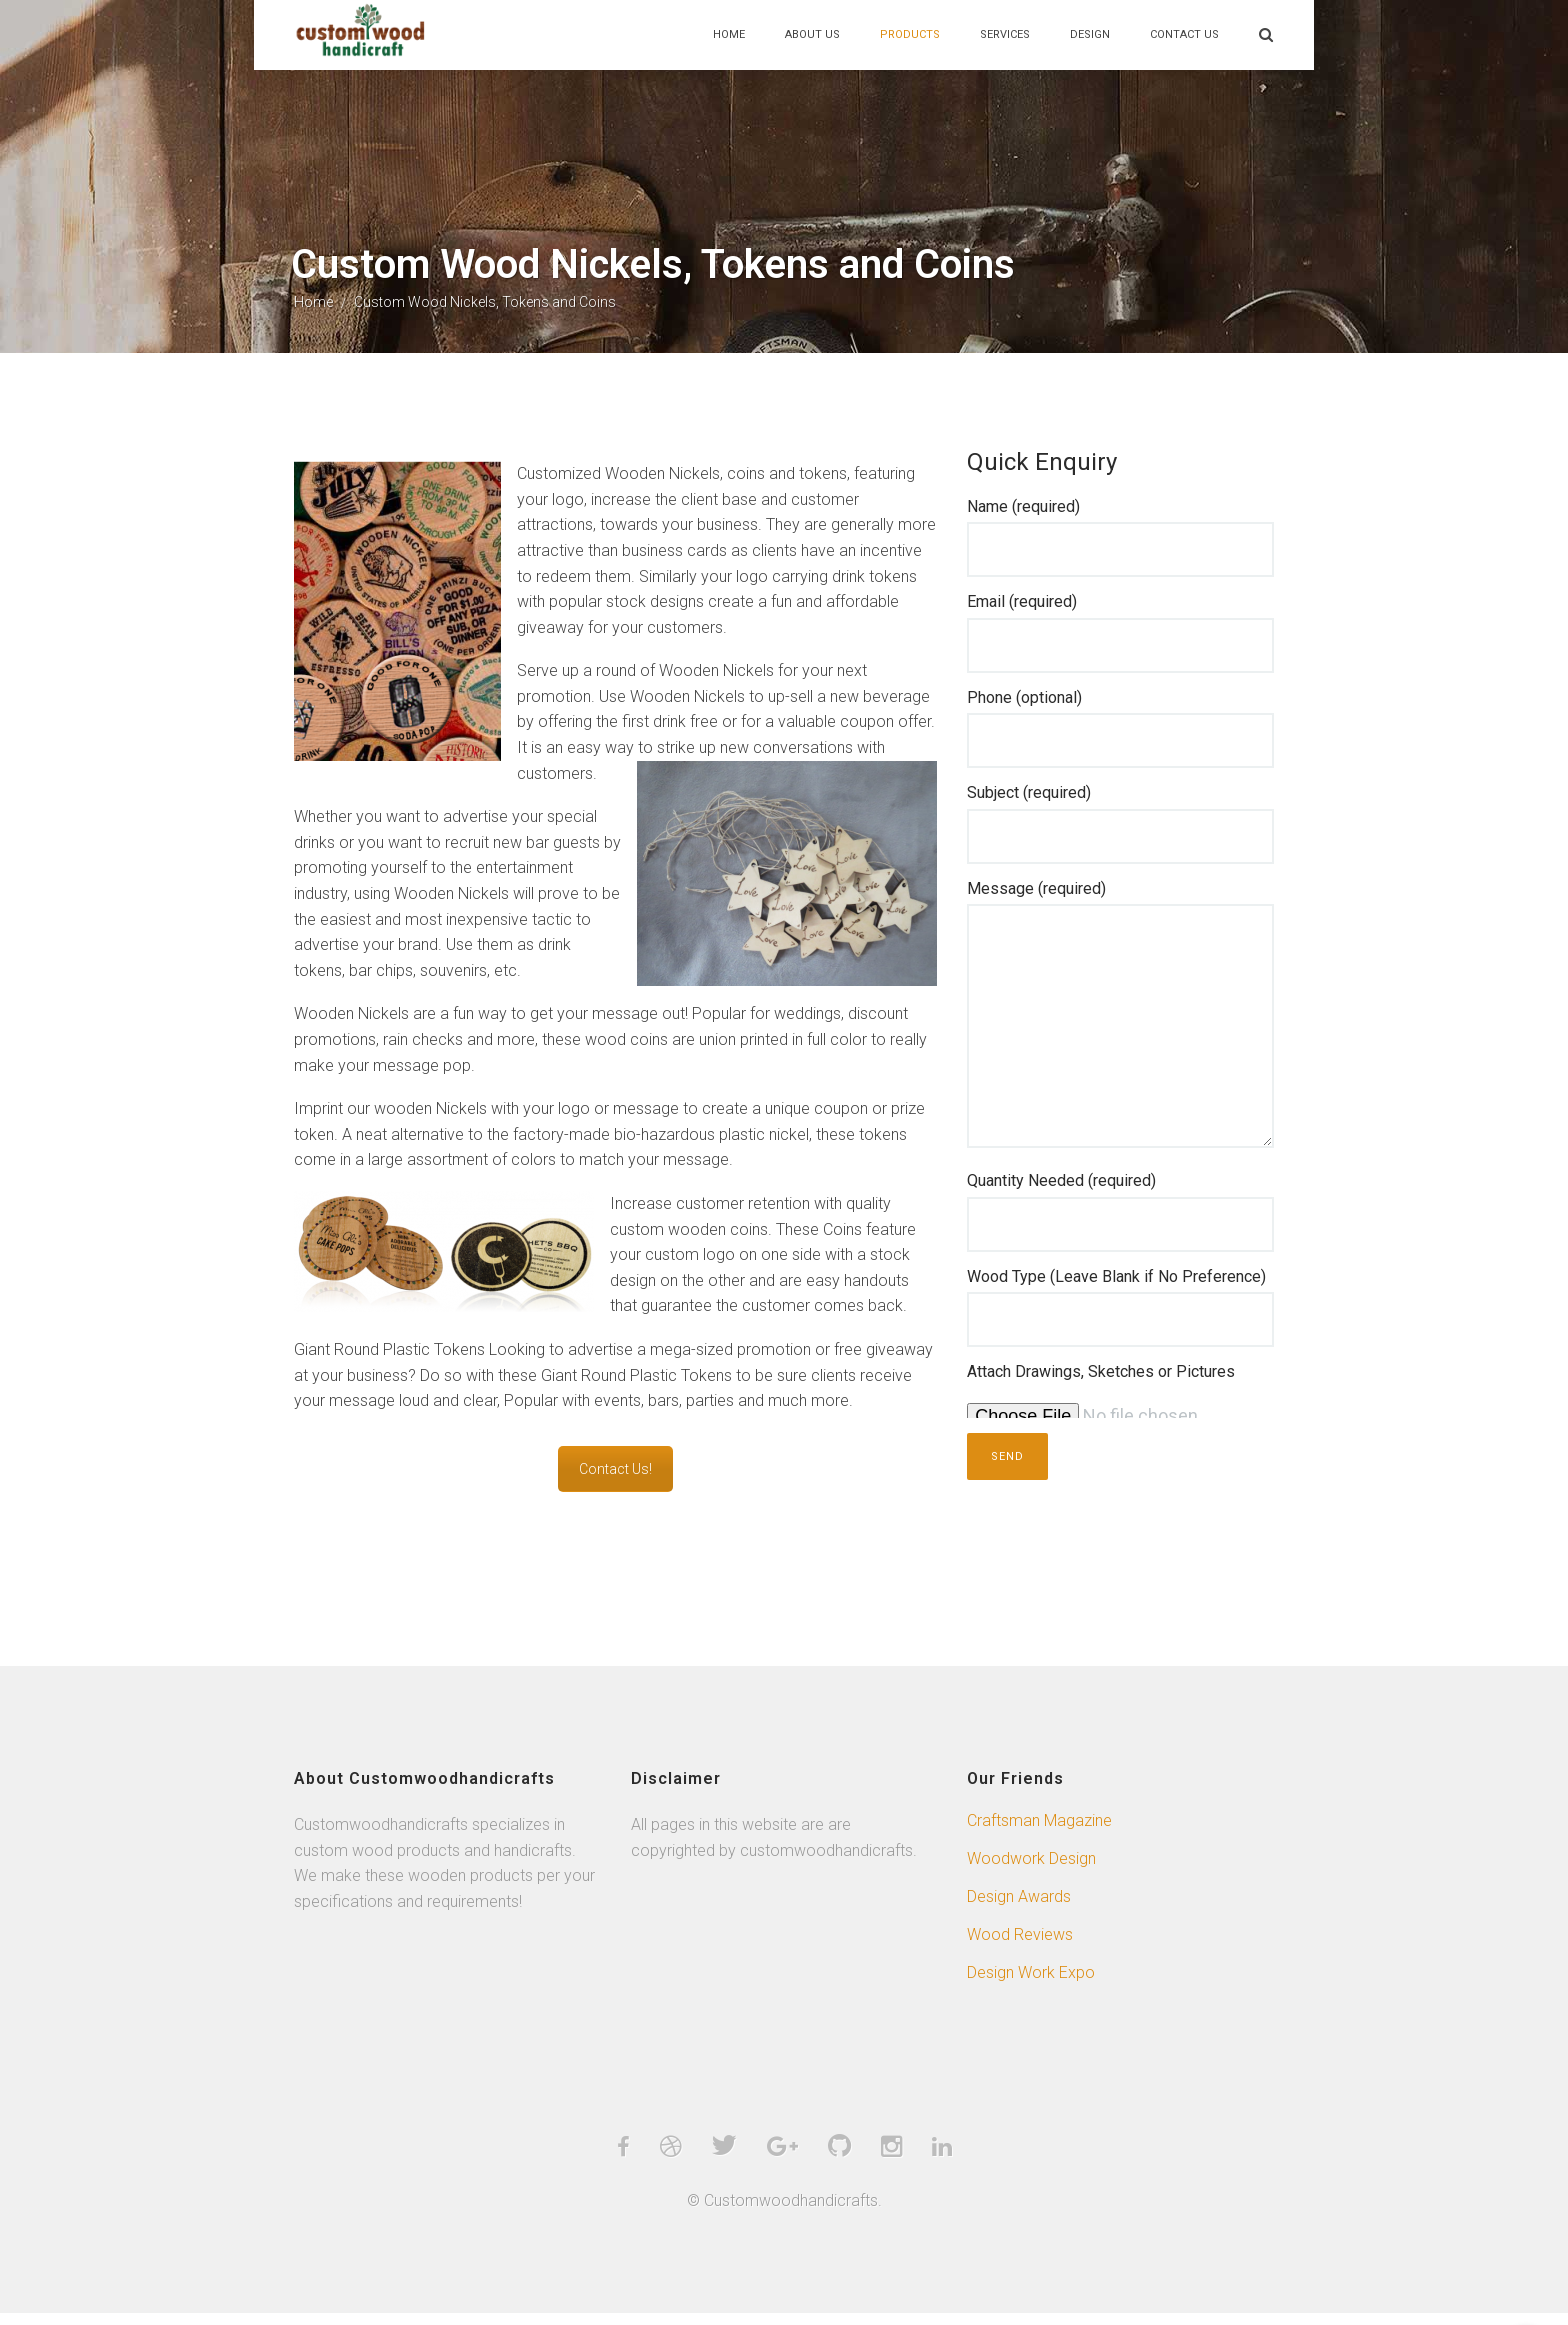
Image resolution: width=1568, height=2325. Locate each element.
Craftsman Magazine (1039, 1831)
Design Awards (1019, 1907)
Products (910, 34)
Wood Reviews (1020, 1945)
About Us (812, 34)
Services (1005, 34)
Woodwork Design (1031, 1869)
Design (1090, 34)
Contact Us (1184, 34)
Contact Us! (615, 1480)
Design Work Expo (1031, 1983)
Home (729, 34)
